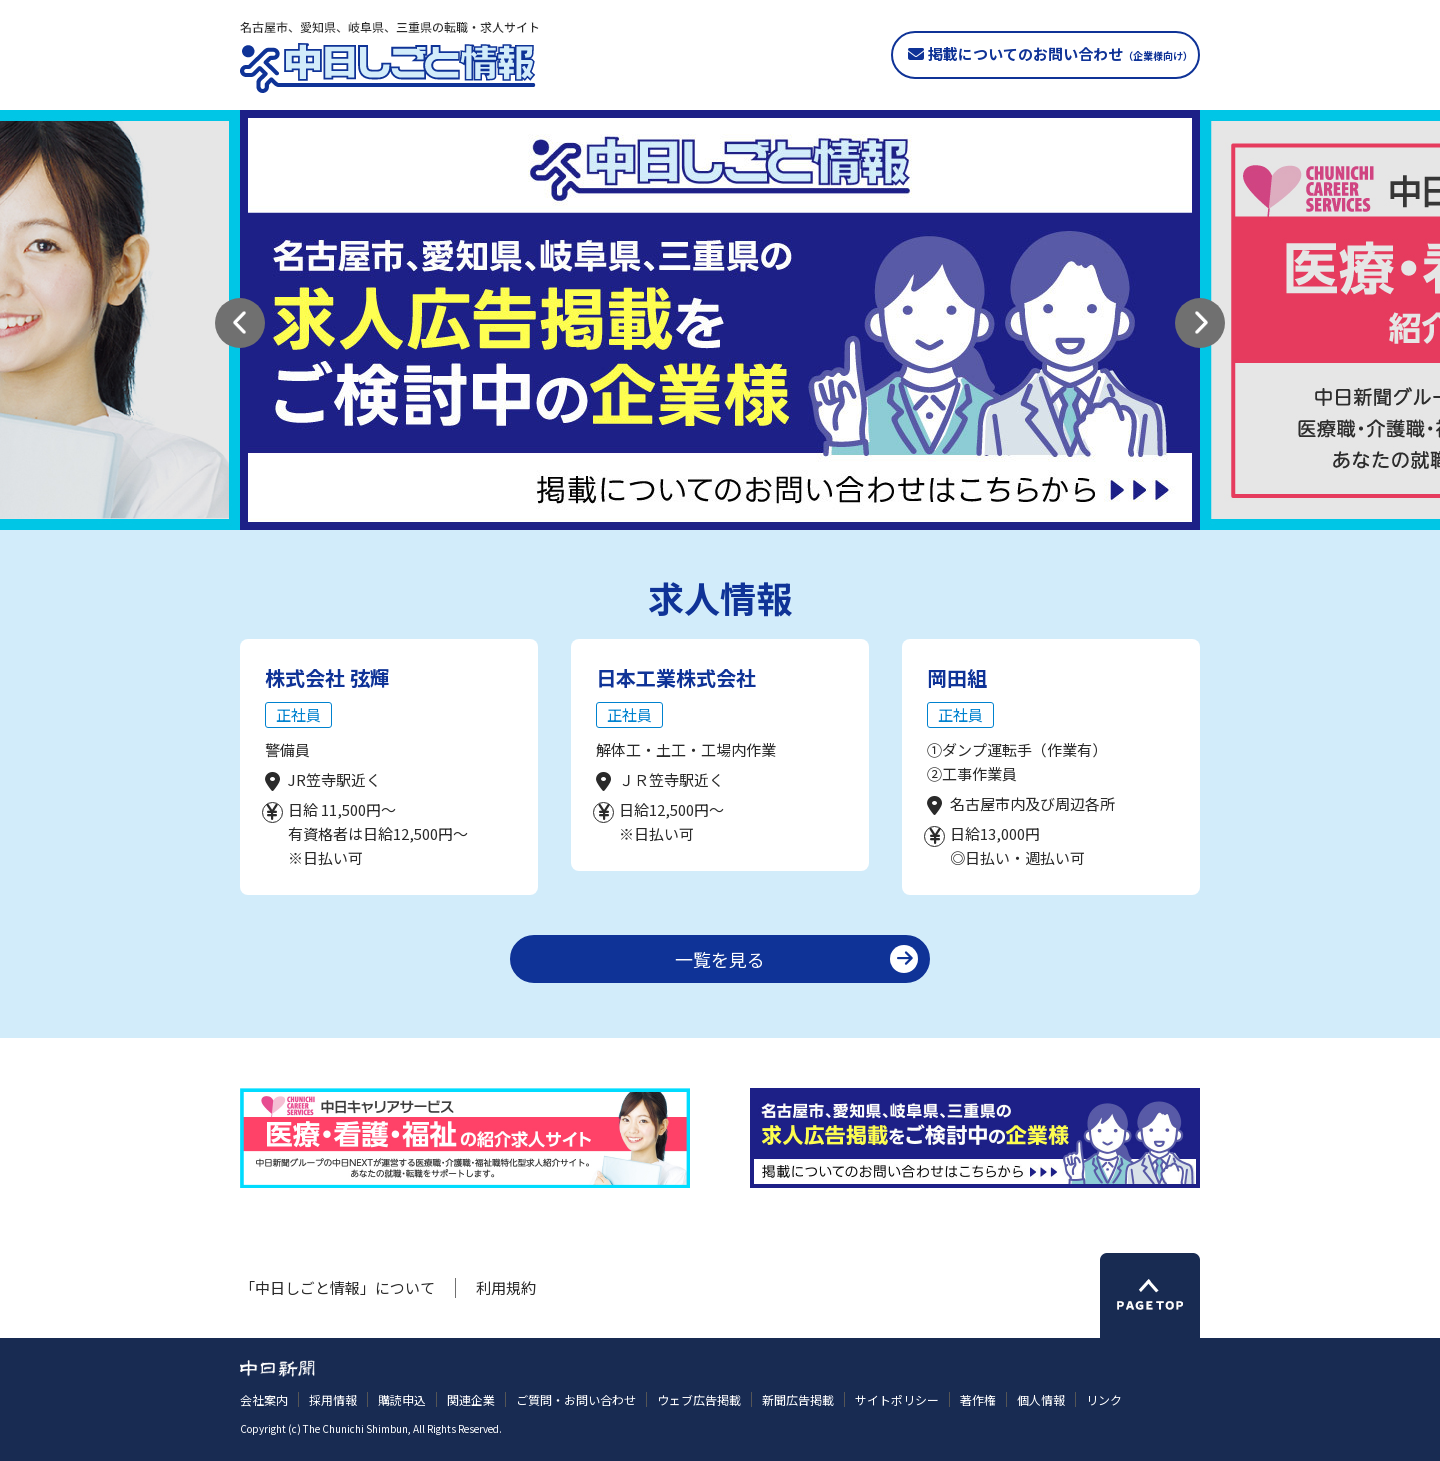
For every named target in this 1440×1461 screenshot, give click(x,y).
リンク (1104, 1399)
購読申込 (402, 1399)
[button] (240, 323)
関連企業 (471, 1399)
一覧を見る (720, 959)
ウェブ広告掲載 (699, 1399)
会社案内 (264, 1399)
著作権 (978, 1399)
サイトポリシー (897, 1399)
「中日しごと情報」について (337, 1287)
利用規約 (506, 1287)
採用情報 (333, 1399)
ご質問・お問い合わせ (576, 1399)
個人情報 (1041, 1399)
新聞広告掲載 (798, 1399)
